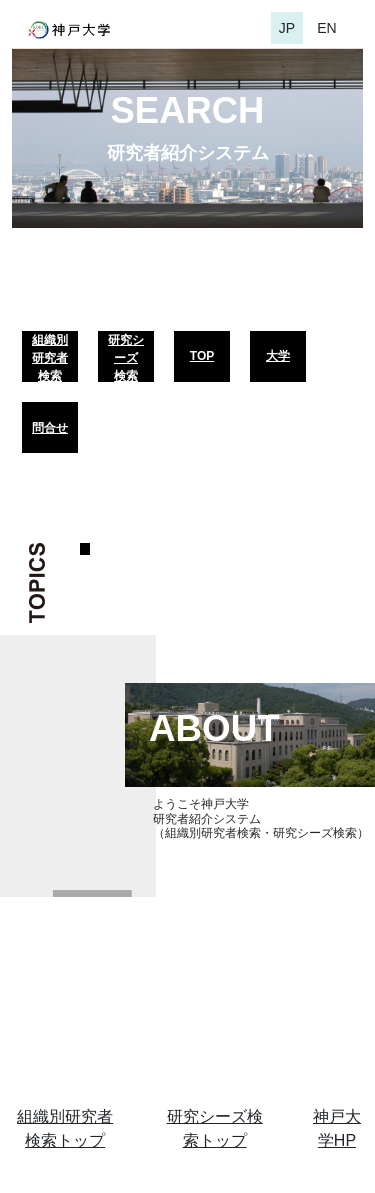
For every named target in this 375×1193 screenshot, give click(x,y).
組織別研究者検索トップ (65, 1128)
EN (326, 28)
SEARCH (188, 110)
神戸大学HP (337, 1128)
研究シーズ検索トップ (215, 1128)
